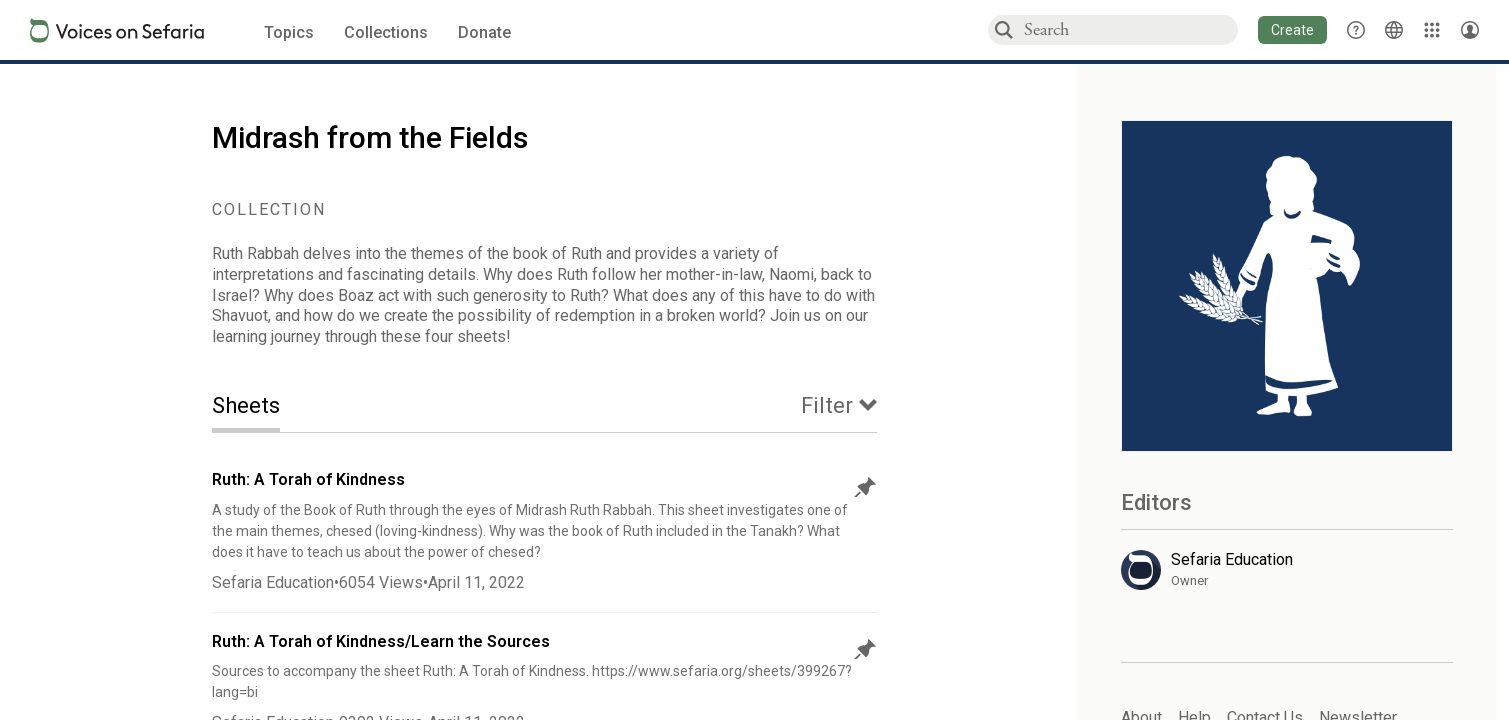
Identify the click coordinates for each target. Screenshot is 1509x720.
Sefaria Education (273, 582)
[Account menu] (1470, 30)
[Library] (1432, 30)
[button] (1292, 30)
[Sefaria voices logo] (117, 30)
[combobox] (1130, 29)
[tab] (261, 407)
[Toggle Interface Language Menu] (1394, 30)
